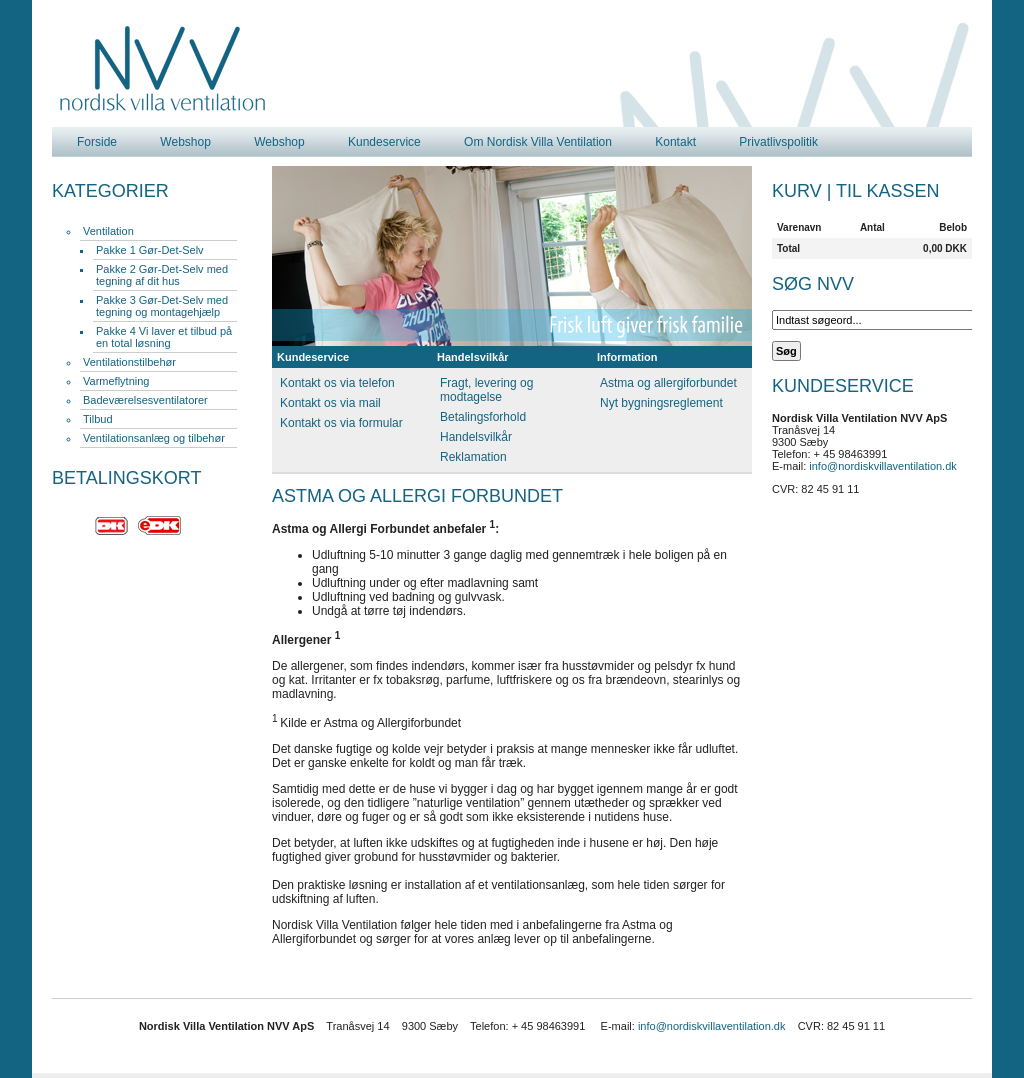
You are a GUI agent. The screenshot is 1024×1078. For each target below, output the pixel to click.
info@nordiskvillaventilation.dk (883, 466)
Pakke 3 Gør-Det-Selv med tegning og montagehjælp (162, 306)
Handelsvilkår (476, 437)
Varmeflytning (116, 381)
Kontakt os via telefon (337, 383)
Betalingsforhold (483, 417)
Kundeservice (384, 142)
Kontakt (675, 142)
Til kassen (887, 191)
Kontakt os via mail (330, 403)
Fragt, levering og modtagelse (486, 390)
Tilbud (98, 419)
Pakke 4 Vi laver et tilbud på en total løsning (164, 337)
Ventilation (108, 231)
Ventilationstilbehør (129, 362)
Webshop (185, 142)
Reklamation (473, 457)
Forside (97, 142)
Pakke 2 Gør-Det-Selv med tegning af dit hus (162, 275)
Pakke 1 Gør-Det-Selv (150, 250)
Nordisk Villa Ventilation (163, 69)
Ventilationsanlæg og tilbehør (154, 438)
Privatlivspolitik (778, 142)
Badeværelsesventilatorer (145, 400)
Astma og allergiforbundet (668, 383)
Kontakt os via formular (341, 423)
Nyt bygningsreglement (661, 403)
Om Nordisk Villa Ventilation (538, 142)
